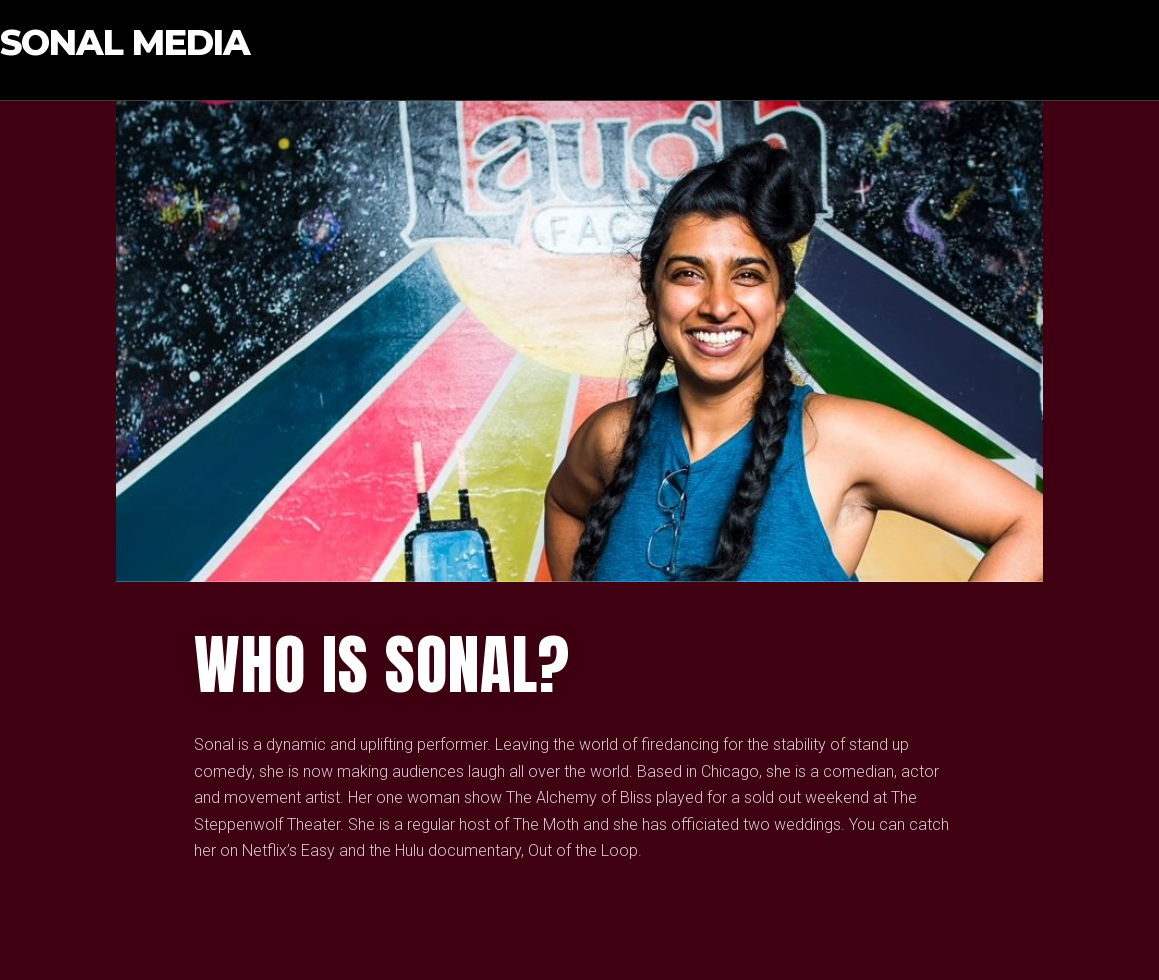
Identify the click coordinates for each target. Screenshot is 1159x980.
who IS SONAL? (382, 665)
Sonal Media (125, 43)
